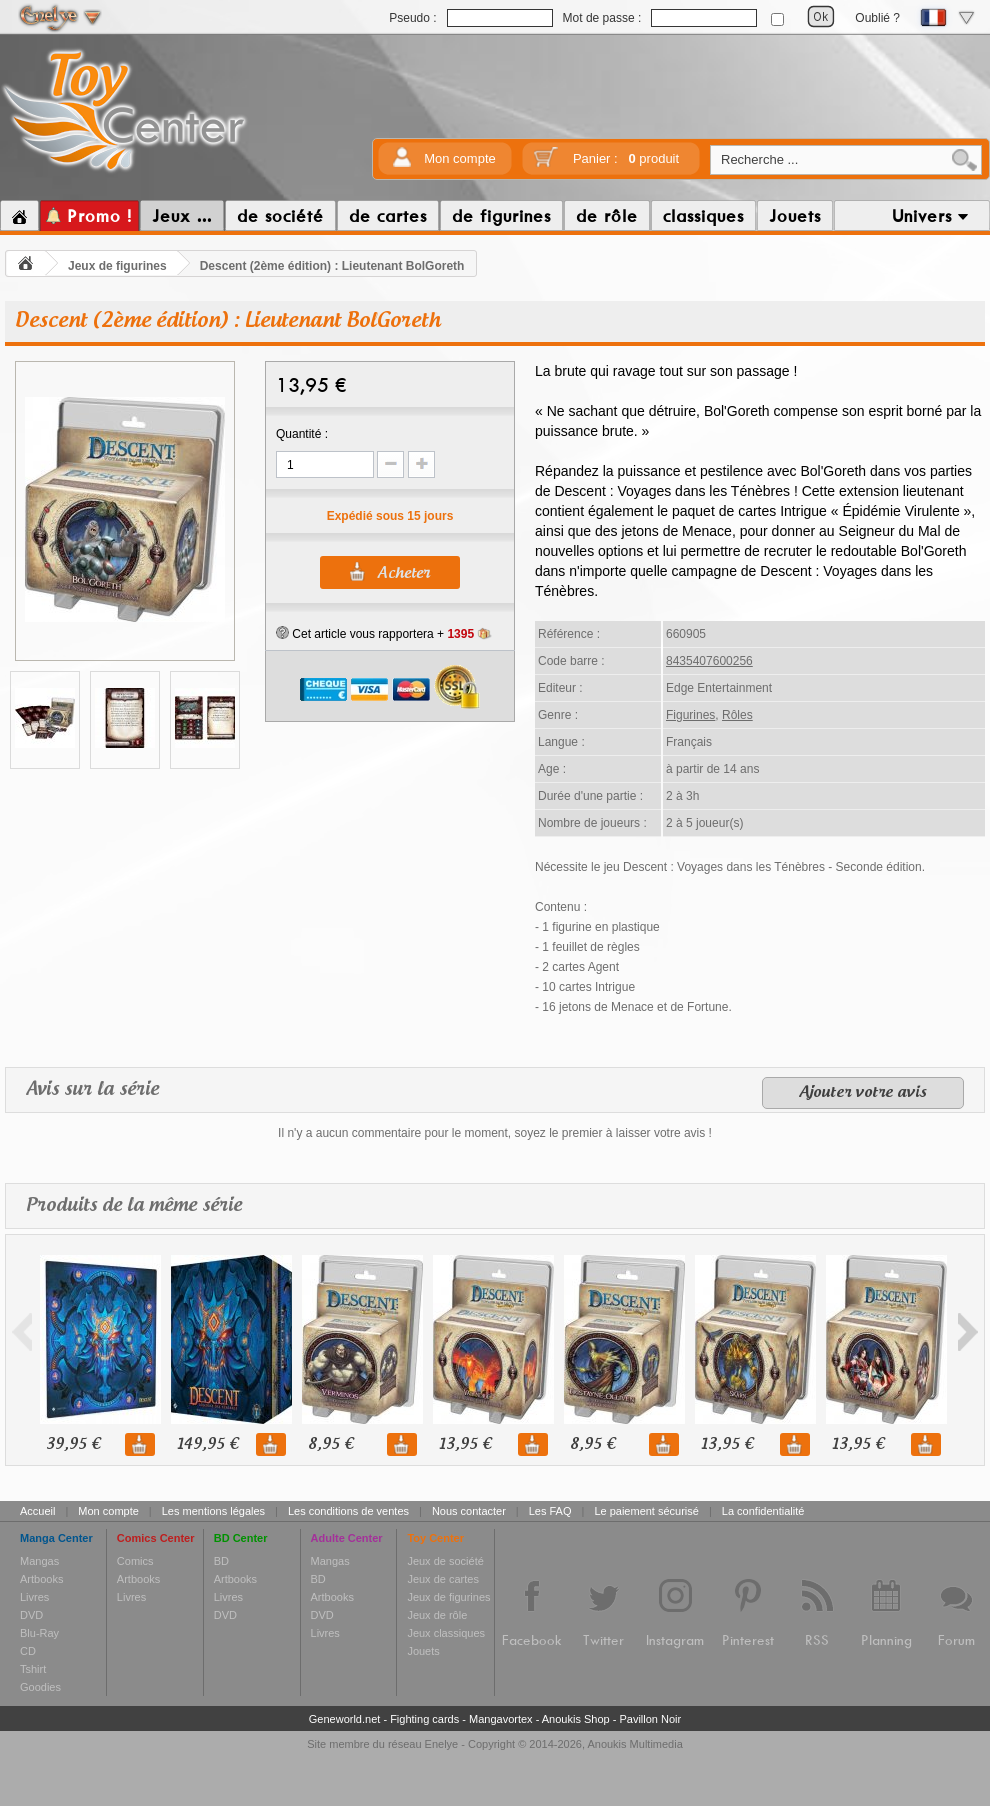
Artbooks (41, 1579)
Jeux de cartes (443, 1579)
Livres (34, 1597)
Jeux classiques (446, 1633)
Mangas (39, 1561)
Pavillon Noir (650, 1719)
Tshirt (33, 1669)
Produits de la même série (134, 1205)
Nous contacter (469, 1511)
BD (221, 1561)
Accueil (37, 1511)
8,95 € (330, 1444)
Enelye (442, 1744)
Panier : (626, 158)
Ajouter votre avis (863, 1093)
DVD (31, 1615)
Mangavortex (501, 1719)
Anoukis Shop (576, 1719)
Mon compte (460, 158)
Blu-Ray (39, 1633)
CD (28, 1651)
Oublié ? (877, 18)
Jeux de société (445, 1561)
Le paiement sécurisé (646, 1511)
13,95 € (465, 1444)
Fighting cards (424, 1719)
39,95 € (73, 1444)
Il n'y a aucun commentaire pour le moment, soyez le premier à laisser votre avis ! (495, 1133)
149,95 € (207, 1444)
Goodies (40, 1687)
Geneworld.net (345, 1719)
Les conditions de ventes (348, 1511)
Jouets (423, 1651)
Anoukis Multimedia (634, 1744)
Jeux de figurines (117, 266)
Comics (135, 1561)
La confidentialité (763, 1511)
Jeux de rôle (437, 1615)
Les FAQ (550, 1511)
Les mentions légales (213, 1511)
